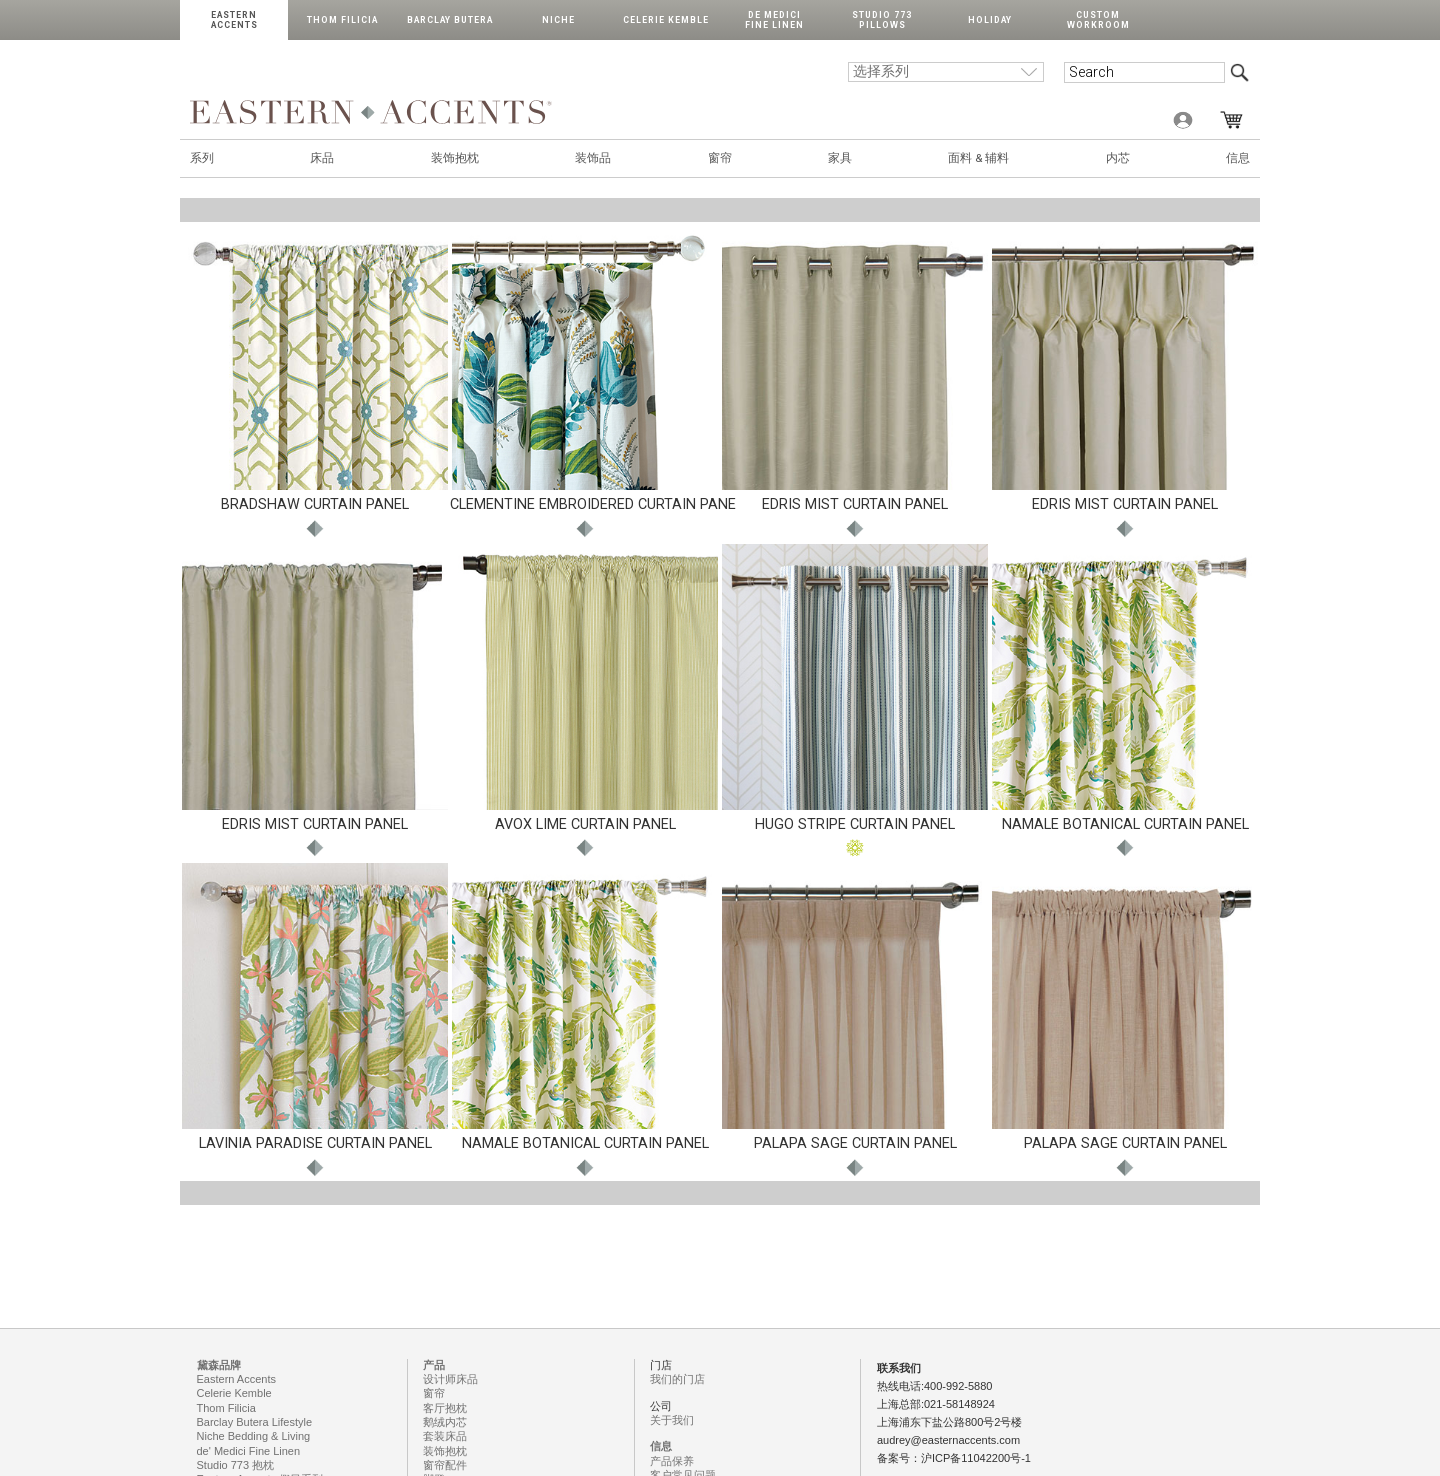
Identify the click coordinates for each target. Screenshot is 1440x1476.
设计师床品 (450, 1379)
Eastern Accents (234, 20)
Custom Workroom (1098, 20)
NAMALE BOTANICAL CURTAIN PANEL (1125, 824)
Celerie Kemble (666, 20)
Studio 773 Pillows (882, 20)
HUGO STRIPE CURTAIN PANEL (855, 824)
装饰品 (593, 158)
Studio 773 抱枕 (236, 1465)
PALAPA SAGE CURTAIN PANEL (855, 1143)
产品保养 (672, 1461)
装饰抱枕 (455, 158)
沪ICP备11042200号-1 (976, 1458)
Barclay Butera (450, 20)
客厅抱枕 (445, 1408)
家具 (840, 158)
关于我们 (672, 1420)
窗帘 (720, 158)
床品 (322, 158)
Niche (558, 20)
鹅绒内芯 (445, 1422)
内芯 (1118, 158)
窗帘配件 (445, 1465)
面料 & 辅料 (978, 158)
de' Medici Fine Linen (249, 1451)
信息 (1238, 158)
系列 (202, 158)
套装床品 (445, 1436)
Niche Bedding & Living (254, 1436)
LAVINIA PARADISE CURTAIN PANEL (315, 1143)
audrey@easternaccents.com (948, 1440)
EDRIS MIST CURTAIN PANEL (855, 504)
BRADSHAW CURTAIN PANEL (315, 504)
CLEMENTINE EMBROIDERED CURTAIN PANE (593, 504)
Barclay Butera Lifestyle (255, 1422)
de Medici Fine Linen (774, 20)
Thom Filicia (342, 20)
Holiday (990, 20)
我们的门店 (677, 1379)
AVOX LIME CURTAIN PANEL (585, 824)
